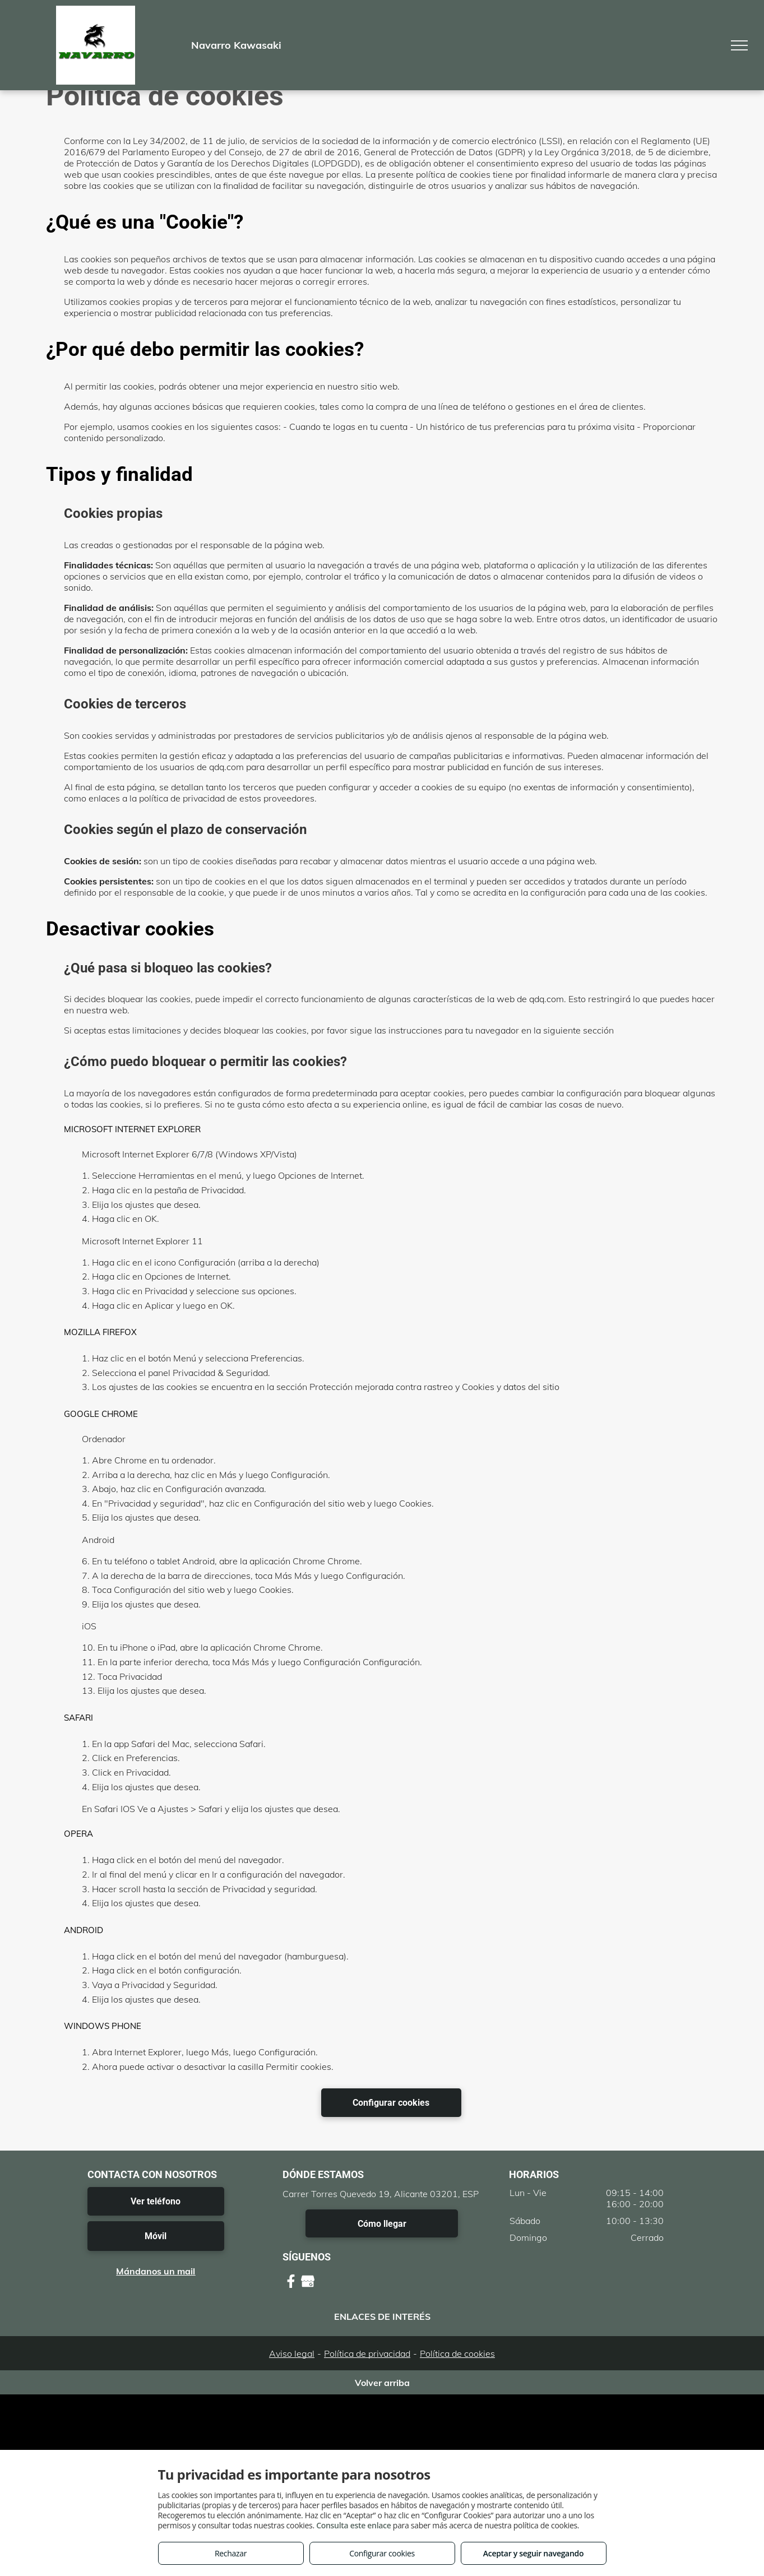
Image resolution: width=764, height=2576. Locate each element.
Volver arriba (382, 2382)
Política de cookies (457, 2353)
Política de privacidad (367, 2353)
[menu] (739, 45)
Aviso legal (291, 2353)
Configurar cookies (382, 2553)
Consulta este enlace (353, 2525)
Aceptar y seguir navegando (533, 2553)
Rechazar (231, 2553)
